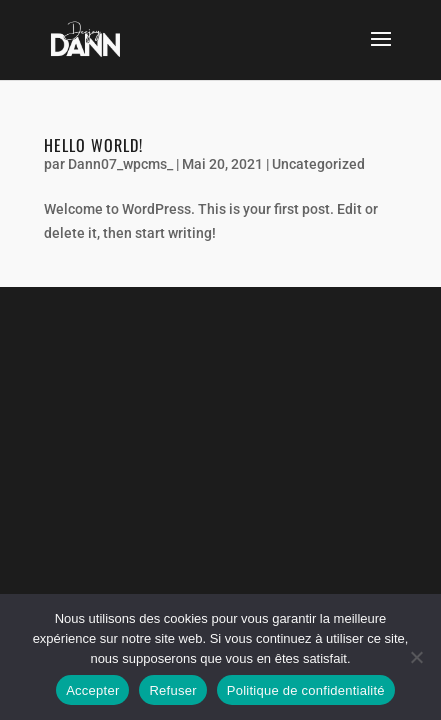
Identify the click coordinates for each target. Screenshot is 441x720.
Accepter (92, 690)
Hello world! (93, 145)
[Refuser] (416, 657)
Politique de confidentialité (306, 690)
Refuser (172, 690)
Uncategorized (318, 164)
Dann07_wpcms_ (120, 164)
